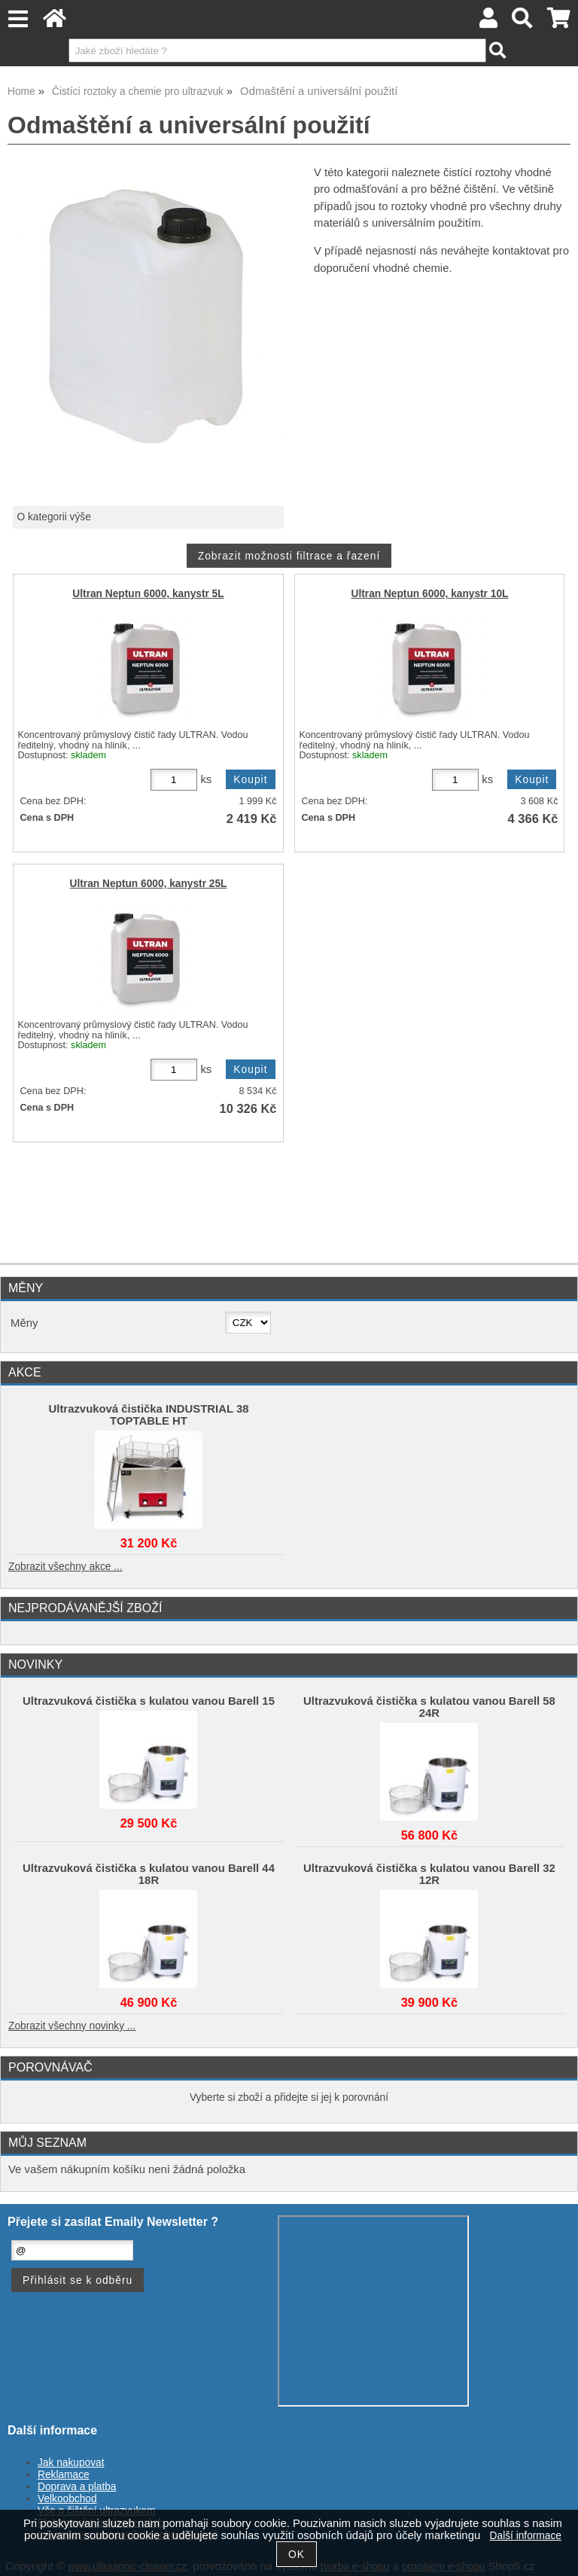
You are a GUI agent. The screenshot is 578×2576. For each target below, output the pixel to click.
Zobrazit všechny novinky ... (71, 2026)
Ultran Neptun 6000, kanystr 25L (148, 883)
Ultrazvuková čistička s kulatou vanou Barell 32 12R (429, 1874)
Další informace (525, 2535)
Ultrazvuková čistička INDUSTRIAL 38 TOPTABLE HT (149, 1415)
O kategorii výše (53, 517)
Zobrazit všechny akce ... (65, 1566)
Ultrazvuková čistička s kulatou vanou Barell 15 (149, 1701)
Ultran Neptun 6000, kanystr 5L (148, 593)
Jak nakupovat (71, 2462)
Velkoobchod (67, 2498)
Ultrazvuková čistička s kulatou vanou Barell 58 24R (429, 1707)
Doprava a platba (77, 2486)
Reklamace (64, 2474)
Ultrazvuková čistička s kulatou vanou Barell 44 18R (149, 1874)
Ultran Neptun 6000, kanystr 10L (430, 593)
